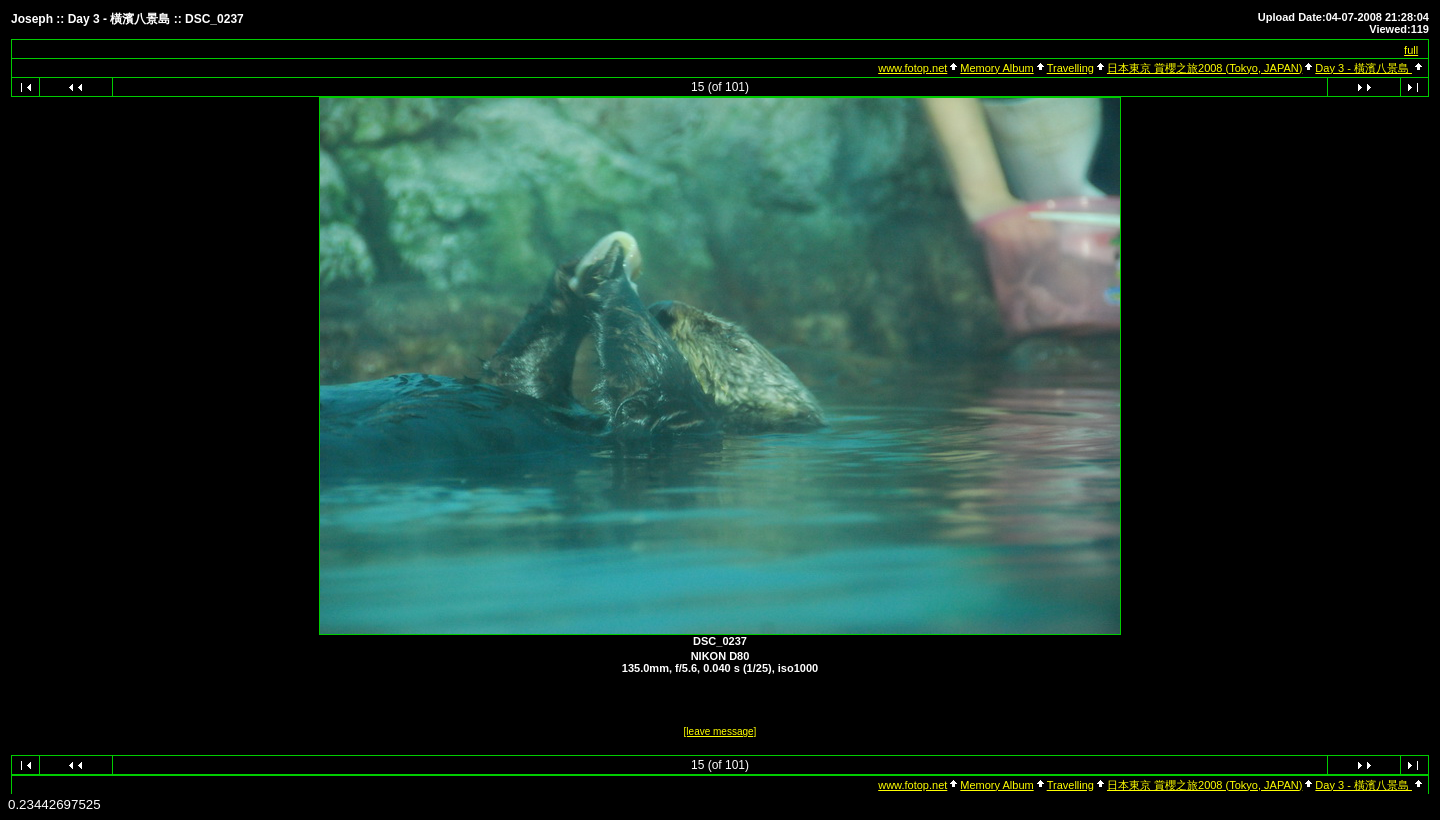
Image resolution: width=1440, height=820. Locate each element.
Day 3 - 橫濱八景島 (1363, 68)
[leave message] (720, 731)
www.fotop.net (912, 68)
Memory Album (996, 68)
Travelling (1070, 68)
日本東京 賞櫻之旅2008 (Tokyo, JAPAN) (1204, 68)
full (1411, 50)
